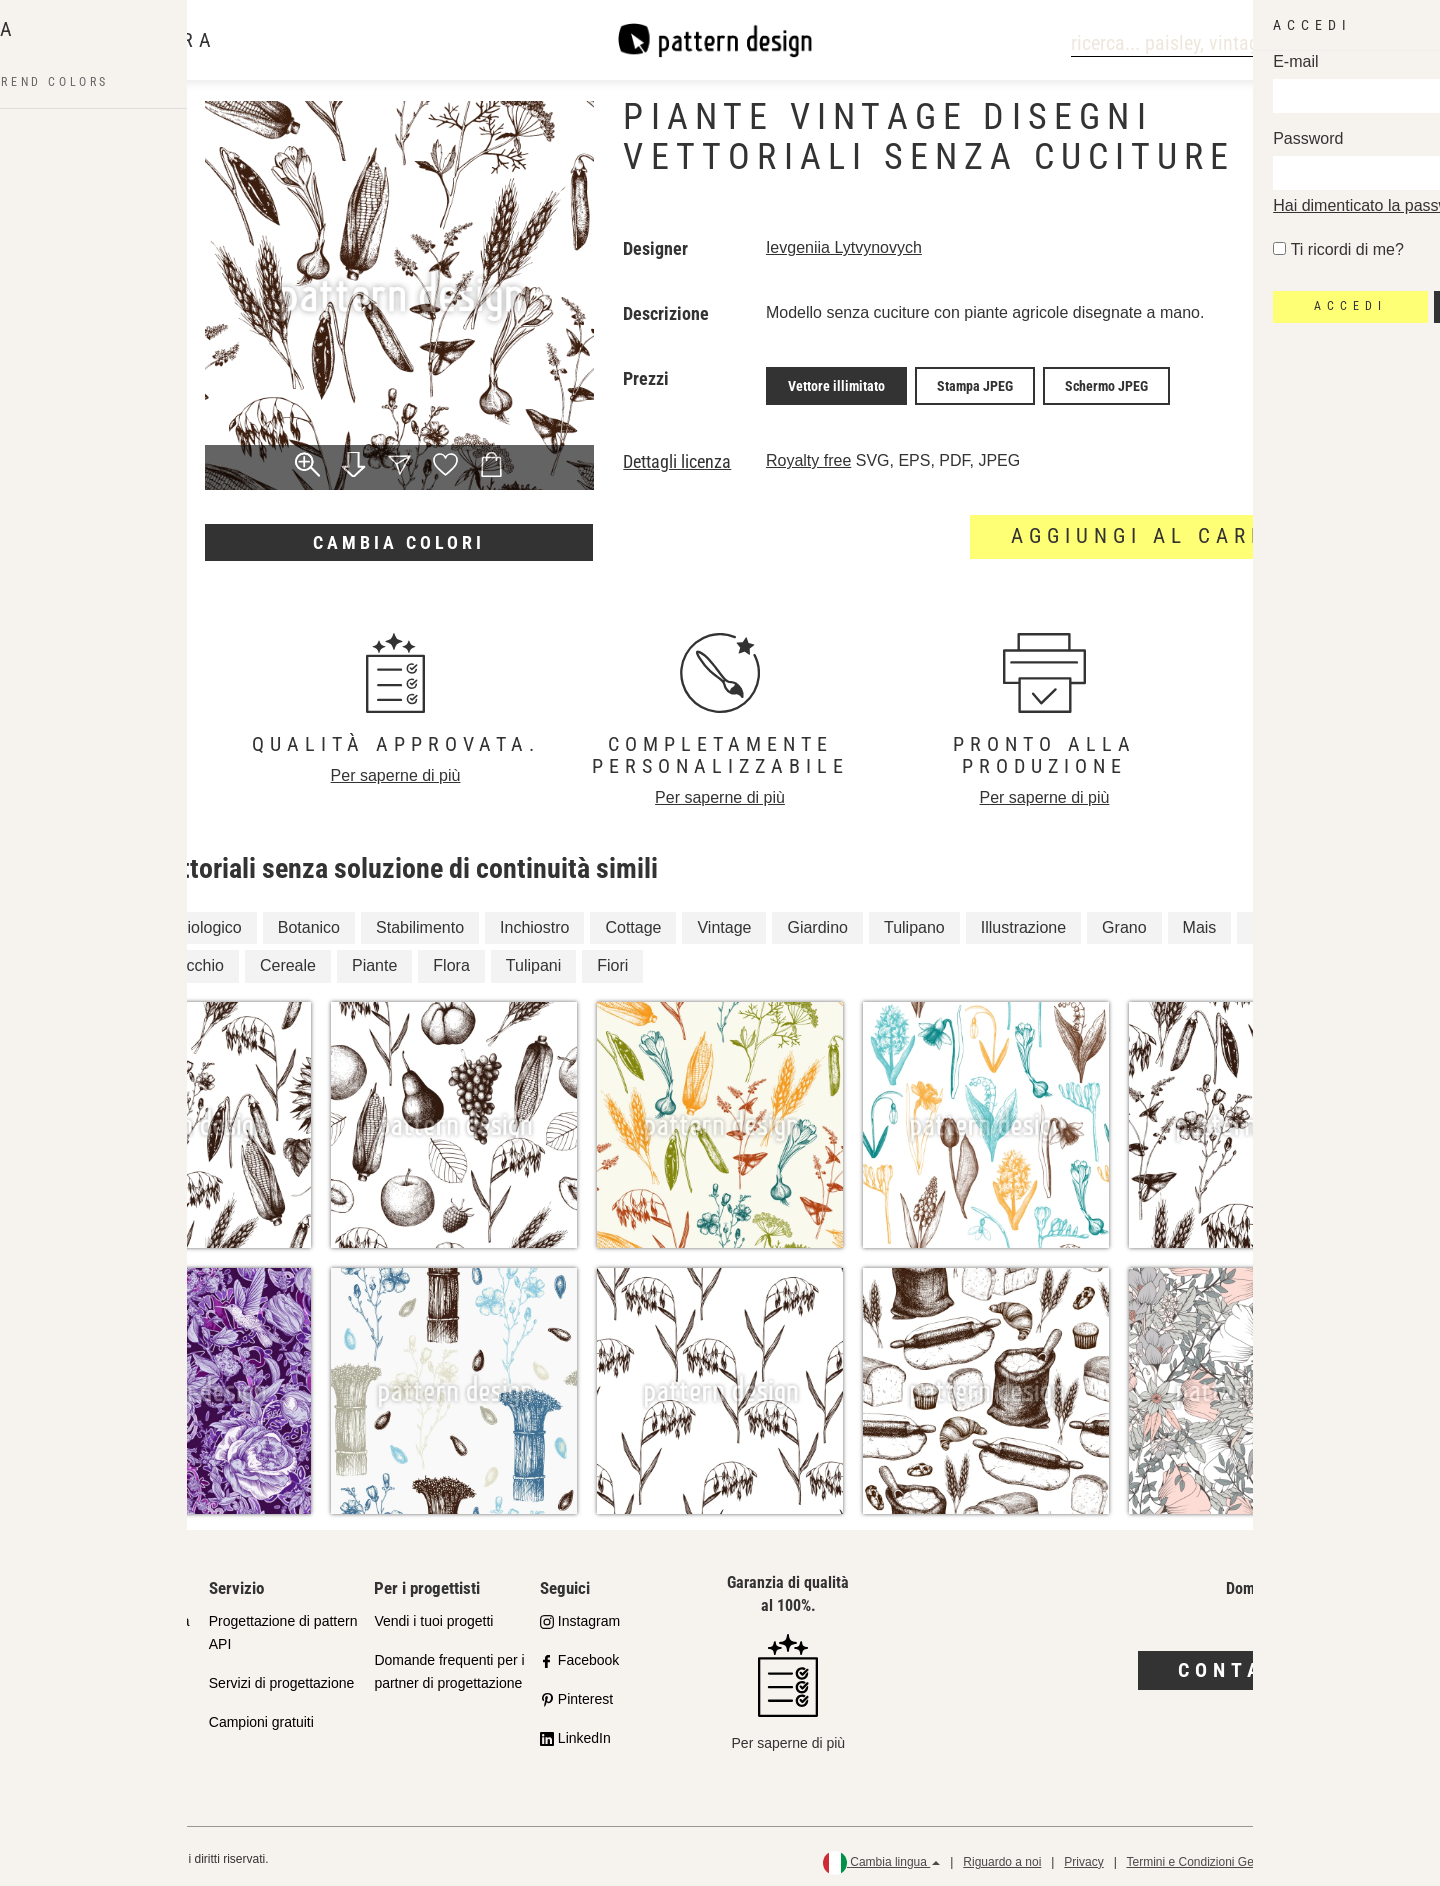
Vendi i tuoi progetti (433, 1615)
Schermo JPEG (1106, 383)
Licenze (67, 1716)
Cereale (288, 960)
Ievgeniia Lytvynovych (844, 247)
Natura (1276, 921)
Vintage (724, 921)
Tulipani (533, 960)
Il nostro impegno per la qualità (116, 1626)
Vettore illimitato (836, 383)
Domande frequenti (102, 1755)
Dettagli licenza (677, 456)
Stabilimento (420, 921)
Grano (1124, 921)
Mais (1200, 921)
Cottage (633, 921)
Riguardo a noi (1002, 1856)
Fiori (612, 960)
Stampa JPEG (975, 383)
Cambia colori (399, 542)
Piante (374, 960)
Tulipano (914, 921)
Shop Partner (84, 1677)
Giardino (817, 921)
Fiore (101, 960)
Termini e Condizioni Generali (1204, 1856)
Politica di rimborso (1356, 1856)
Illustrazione (1023, 921)
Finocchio (189, 960)
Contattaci (1260, 1664)
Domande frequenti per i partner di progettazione (449, 1665)
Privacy (1083, 1856)
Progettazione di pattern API (283, 1626)
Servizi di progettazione (282, 1677)
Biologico (209, 921)
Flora (451, 960)
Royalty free (808, 454)
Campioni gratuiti (261, 1716)
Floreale (112, 921)
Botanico (309, 921)
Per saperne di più (396, 769)
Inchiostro (534, 921)
